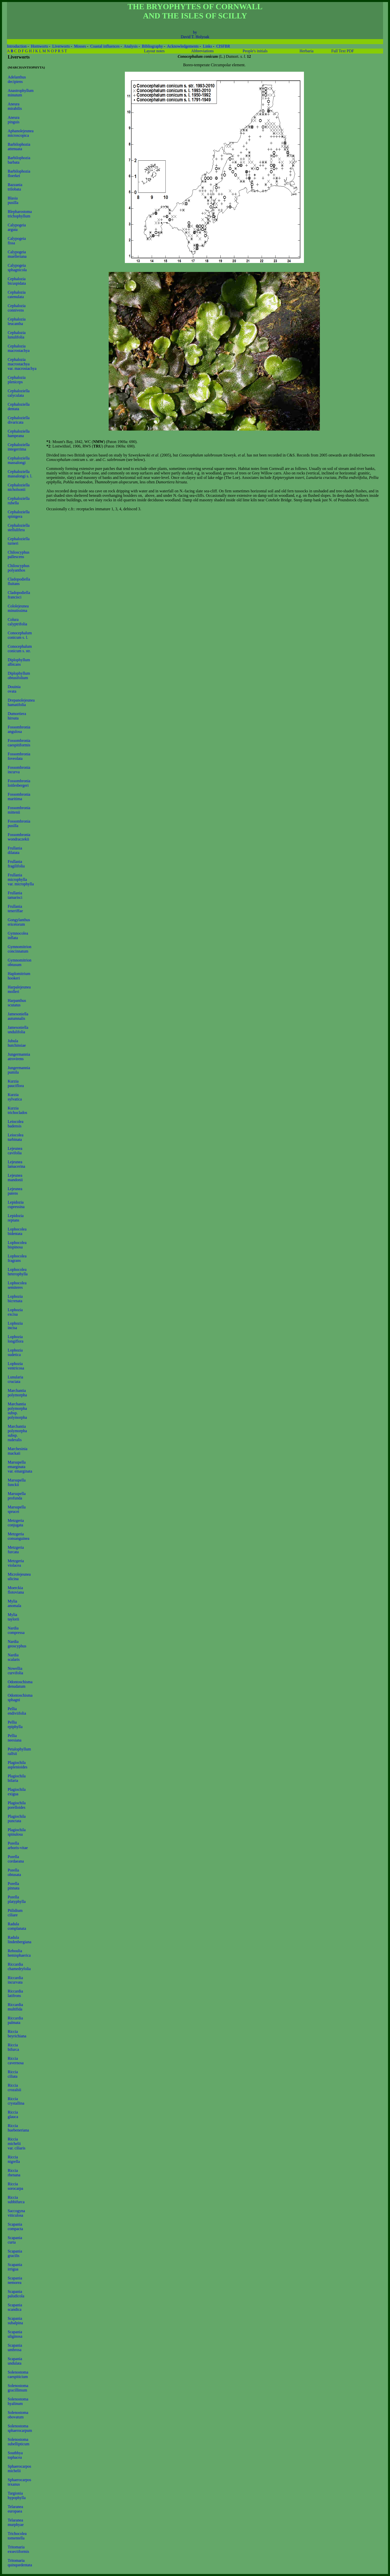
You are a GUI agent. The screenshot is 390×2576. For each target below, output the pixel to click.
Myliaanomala (14, 1603)
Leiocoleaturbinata (15, 1137)
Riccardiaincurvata (15, 1980)
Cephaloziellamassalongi (19, 460)
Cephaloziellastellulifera (19, 527)
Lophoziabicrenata (15, 1298)
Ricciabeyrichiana (17, 2033)
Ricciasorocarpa (15, 2186)
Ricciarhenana (14, 2172)
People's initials (255, 51)
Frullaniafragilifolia (16, 863)
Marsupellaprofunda (17, 1495)
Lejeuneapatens (15, 1191)
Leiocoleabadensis (15, 1123)
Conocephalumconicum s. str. (20, 648)
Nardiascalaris (14, 1657)
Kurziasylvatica (15, 1097)
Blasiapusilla (13, 200)
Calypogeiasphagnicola (17, 267)
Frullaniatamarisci (15, 895)
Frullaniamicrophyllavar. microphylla (21, 879)
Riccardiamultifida (15, 2006)
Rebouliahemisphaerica (19, 1953)
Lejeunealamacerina (16, 1164)
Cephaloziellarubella (19, 500)
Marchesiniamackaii (17, 1451)
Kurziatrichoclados (17, 1110)
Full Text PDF (342, 51)
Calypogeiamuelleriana (17, 254)
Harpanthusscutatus (17, 1002)
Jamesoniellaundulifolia (18, 1029)
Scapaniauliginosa (15, 2334)
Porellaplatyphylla (17, 1899)
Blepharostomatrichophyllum (20, 213)
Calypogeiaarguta (17, 227)
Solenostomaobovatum (18, 2414)
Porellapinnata (13, 1885)
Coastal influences (105, 46)
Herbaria (306, 51)
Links (207, 46)
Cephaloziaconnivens (17, 308)
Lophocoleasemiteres (17, 1285)
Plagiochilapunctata (17, 1818)
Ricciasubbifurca (16, 2199)
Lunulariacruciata (15, 1379)
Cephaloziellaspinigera (19, 514)
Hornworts (39, 46)
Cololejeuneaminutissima (18, 608)
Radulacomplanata (17, 1926)
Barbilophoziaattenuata (19, 146)
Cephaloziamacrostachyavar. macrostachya (22, 364)
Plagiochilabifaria (17, 1778)
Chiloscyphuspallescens (18, 554)
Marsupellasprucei (17, 1509)
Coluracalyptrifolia (17, 621)
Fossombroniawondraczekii (19, 837)
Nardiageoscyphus (17, 1643)
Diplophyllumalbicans (19, 662)
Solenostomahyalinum (18, 2401)
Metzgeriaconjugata (16, 1522)
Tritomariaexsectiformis (18, 2549)
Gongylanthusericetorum (19, 922)
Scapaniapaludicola (16, 2293)
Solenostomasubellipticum (18, 2441)
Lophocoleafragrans (17, 1258)
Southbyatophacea (15, 2455)
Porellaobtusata (14, 1872)
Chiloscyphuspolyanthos (18, 568)
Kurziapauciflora (16, 1083)
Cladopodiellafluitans (19, 581)
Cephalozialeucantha (17, 321)
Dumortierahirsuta (17, 715)
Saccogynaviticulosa (16, 2213)
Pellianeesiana (14, 1738)
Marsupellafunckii (17, 1482)
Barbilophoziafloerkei (19, 173)
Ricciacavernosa (16, 2060)
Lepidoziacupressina (16, 1204)
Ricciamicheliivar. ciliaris (16, 2143)
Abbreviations (202, 51)
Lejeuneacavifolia (15, 1150)
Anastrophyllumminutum (21, 92)
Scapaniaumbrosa (15, 2347)
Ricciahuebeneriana (18, 2128)
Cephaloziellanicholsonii (19, 487)
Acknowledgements (182, 46)
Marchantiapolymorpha (17, 1392)
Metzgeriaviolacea (16, 1563)
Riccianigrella (14, 2159)
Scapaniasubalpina (15, 2320)
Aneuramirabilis (15, 106)
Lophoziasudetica (15, 1352)
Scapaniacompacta (15, 2226)
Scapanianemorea (15, 2280)
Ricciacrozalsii (14, 2087)
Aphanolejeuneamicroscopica (21, 133)
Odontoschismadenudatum (20, 1684)
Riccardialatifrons (15, 1993)
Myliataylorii (13, 1616)
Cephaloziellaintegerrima (19, 447)
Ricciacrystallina (16, 2101)
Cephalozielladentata (19, 406)
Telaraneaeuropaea (15, 2509)
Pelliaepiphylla (15, 1724)
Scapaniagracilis (15, 2253)
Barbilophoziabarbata (19, 160)
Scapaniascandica (15, 2307)
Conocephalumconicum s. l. (20, 635)
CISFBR (223, 46)
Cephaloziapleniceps (17, 379)
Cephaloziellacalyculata (19, 393)
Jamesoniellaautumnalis (18, 1016)
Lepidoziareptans (16, 1218)
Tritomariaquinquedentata (20, 2562)
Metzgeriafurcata (16, 1549)
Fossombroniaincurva (19, 769)
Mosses (80, 46)
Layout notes (154, 51)
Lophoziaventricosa (16, 1365)
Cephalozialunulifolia (17, 334)
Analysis (131, 46)
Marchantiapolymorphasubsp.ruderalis (17, 1433)
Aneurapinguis (13, 119)
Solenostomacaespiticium (18, 2374)
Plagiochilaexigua (17, 1791)
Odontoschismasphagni (20, 1697)
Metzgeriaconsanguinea (18, 1536)
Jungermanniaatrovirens (19, 1056)
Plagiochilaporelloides (17, 1805)
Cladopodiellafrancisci (19, 594)
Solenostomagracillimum (18, 2387)
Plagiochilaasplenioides (17, 1764)
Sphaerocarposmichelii (19, 2468)
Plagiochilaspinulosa (17, 1832)
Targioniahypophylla (17, 2495)
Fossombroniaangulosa (19, 729)
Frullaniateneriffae (15, 908)
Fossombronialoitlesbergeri (19, 783)
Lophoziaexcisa (15, 1312)
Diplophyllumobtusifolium (19, 675)
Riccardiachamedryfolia (19, 1966)
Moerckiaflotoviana (16, 1590)
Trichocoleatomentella (17, 2535)
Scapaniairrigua (15, 2266)
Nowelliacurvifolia (15, 1670)
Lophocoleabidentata (17, 1231)
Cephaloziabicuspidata (17, 281)
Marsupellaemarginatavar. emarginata (20, 1466)
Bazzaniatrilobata (15, 187)
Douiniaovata (14, 689)
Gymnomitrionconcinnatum (19, 949)
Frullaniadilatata (15, 850)
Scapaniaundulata (15, 2361)
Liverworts (61, 46)
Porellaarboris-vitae (18, 1845)
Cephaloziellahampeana (19, 433)
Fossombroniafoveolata (19, 756)
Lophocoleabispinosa (17, 1244)
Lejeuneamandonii (15, 1177)
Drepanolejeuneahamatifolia (21, 702)
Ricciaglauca (13, 2114)
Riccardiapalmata (15, 2020)
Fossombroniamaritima (19, 796)
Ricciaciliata (13, 2074)
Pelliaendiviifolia (17, 1711)
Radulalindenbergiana (19, 1939)
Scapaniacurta (15, 2240)
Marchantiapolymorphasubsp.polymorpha (17, 1410)
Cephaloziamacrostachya (19, 348)
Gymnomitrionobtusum (19, 962)
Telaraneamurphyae (16, 2522)
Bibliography (152, 46)
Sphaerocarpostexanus (19, 2482)
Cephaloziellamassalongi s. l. (20, 473)
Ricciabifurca (13, 2047)
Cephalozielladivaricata (19, 420)
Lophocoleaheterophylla (18, 1271)
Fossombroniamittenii (19, 810)
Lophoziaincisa (15, 1325)
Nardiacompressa (16, 1630)
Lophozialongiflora (15, 1339)
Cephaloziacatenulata (17, 294)
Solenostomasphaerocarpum (20, 2428)
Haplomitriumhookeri (19, 975)
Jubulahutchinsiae (17, 1043)
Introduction (17, 46)
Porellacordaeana (16, 1859)
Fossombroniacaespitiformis (19, 742)
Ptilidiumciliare (15, 1912)
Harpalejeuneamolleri (19, 989)
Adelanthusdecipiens (17, 79)
